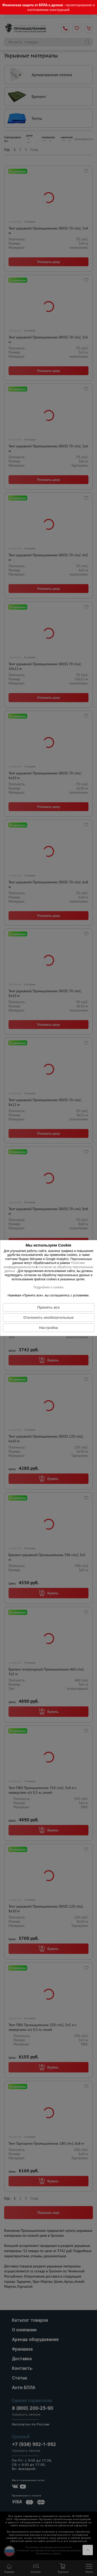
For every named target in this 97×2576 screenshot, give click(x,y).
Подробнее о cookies (48, 1287)
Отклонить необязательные (48, 1317)
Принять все (48, 1307)
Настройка (48, 1328)
